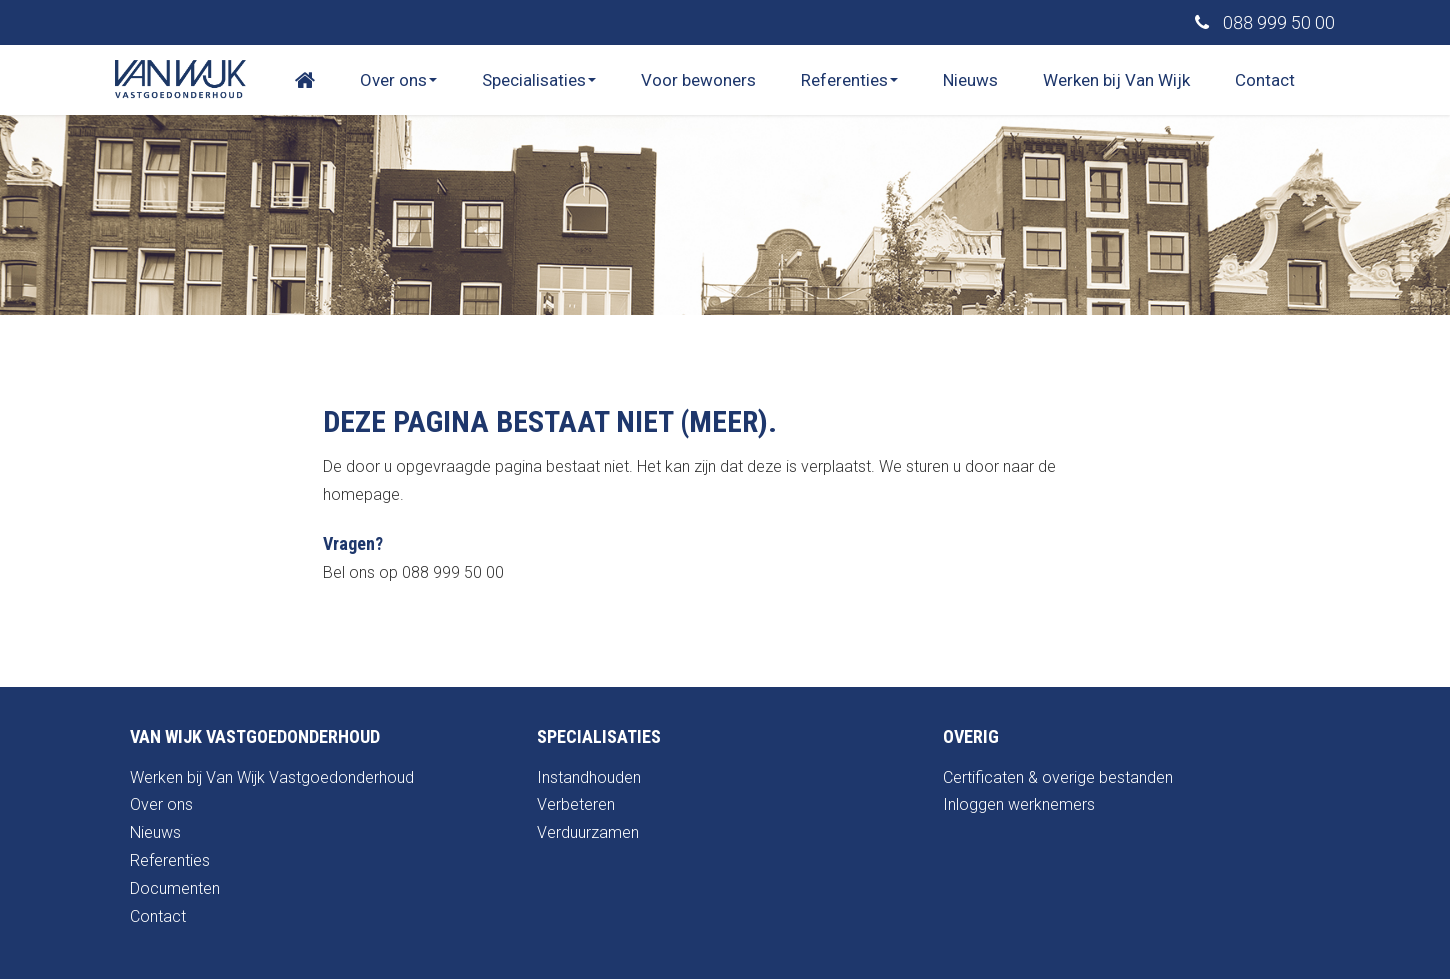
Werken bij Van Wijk (1116, 80)
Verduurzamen (588, 832)
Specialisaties (539, 80)
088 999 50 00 (1265, 22)
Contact (1265, 80)
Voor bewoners (698, 80)
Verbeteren (576, 804)
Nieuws (970, 80)
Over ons (398, 80)
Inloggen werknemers (1019, 804)
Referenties (849, 80)
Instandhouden (589, 777)
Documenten (175, 888)
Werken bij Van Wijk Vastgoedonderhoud (272, 777)
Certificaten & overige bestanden (1058, 777)
